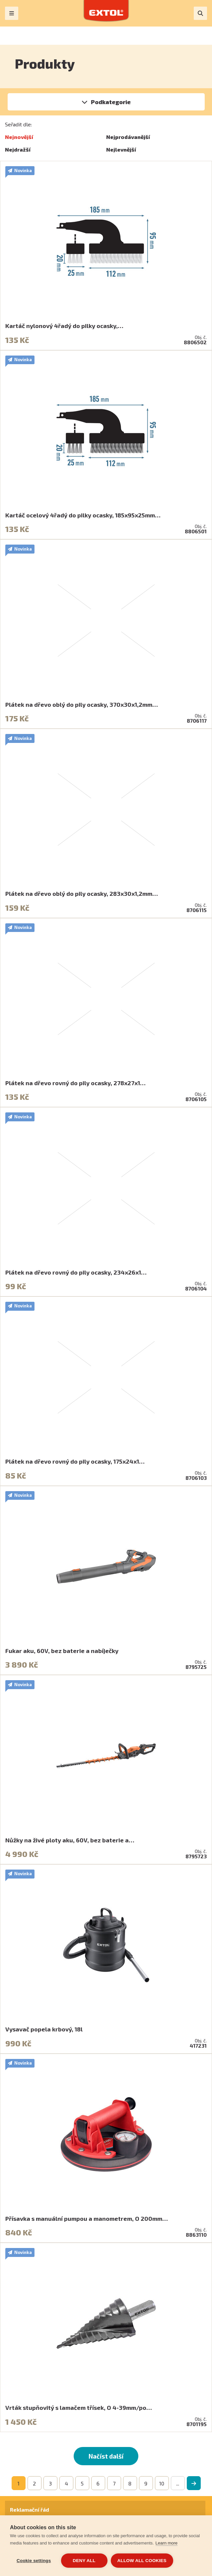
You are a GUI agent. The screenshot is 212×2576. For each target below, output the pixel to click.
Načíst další (106, 2456)
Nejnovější (19, 137)
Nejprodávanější (128, 137)
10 (161, 2483)
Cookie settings (34, 2560)
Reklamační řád (29, 2509)
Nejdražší (18, 149)
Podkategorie (111, 101)
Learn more (166, 2543)
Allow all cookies (142, 2560)
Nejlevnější (121, 149)
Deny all (84, 2560)
